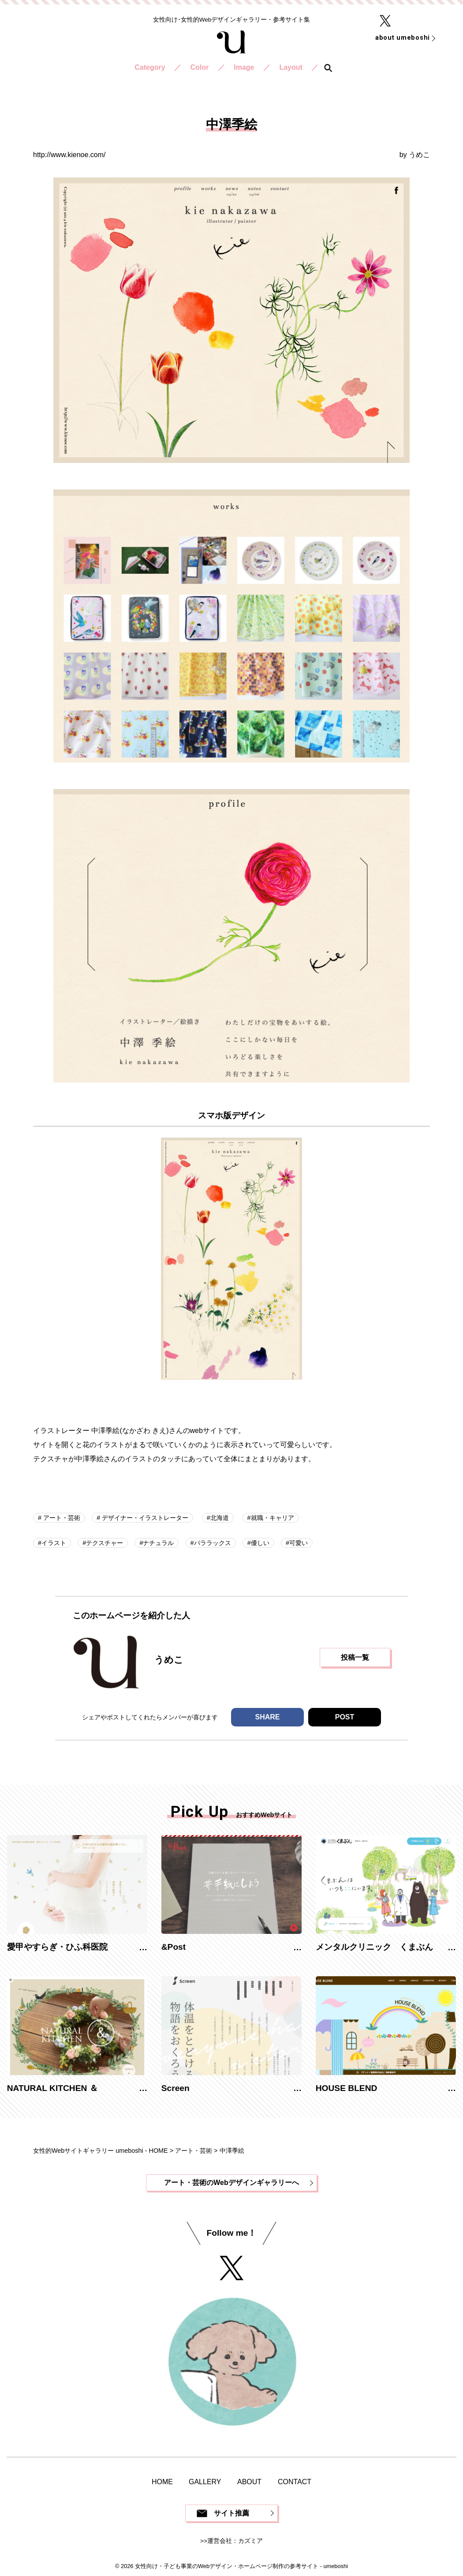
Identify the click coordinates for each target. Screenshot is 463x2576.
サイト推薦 (231, 2513)
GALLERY (205, 2482)
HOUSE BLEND (346, 2088)
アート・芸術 (60, 1517)
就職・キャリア (272, 1517)
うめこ (419, 154)
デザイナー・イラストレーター (144, 1517)
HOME (162, 2482)
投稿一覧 (355, 1657)
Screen (175, 2088)
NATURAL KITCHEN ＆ (52, 2088)
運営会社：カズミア (235, 2541)
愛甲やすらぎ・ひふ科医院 (57, 1947)
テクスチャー (104, 1542)
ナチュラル (158, 1542)
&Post (173, 1947)
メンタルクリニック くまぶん (374, 1947)
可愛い (298, 1542)
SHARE (267, 1717)
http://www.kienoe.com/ (69, 154)
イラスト (53, 1542)
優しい (260, 1542)
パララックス (212, 1542)
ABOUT (249, 2482)
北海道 (219, 1517)
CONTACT (294, 2482)
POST (345, 1717)
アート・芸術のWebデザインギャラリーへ (231, 2182)
